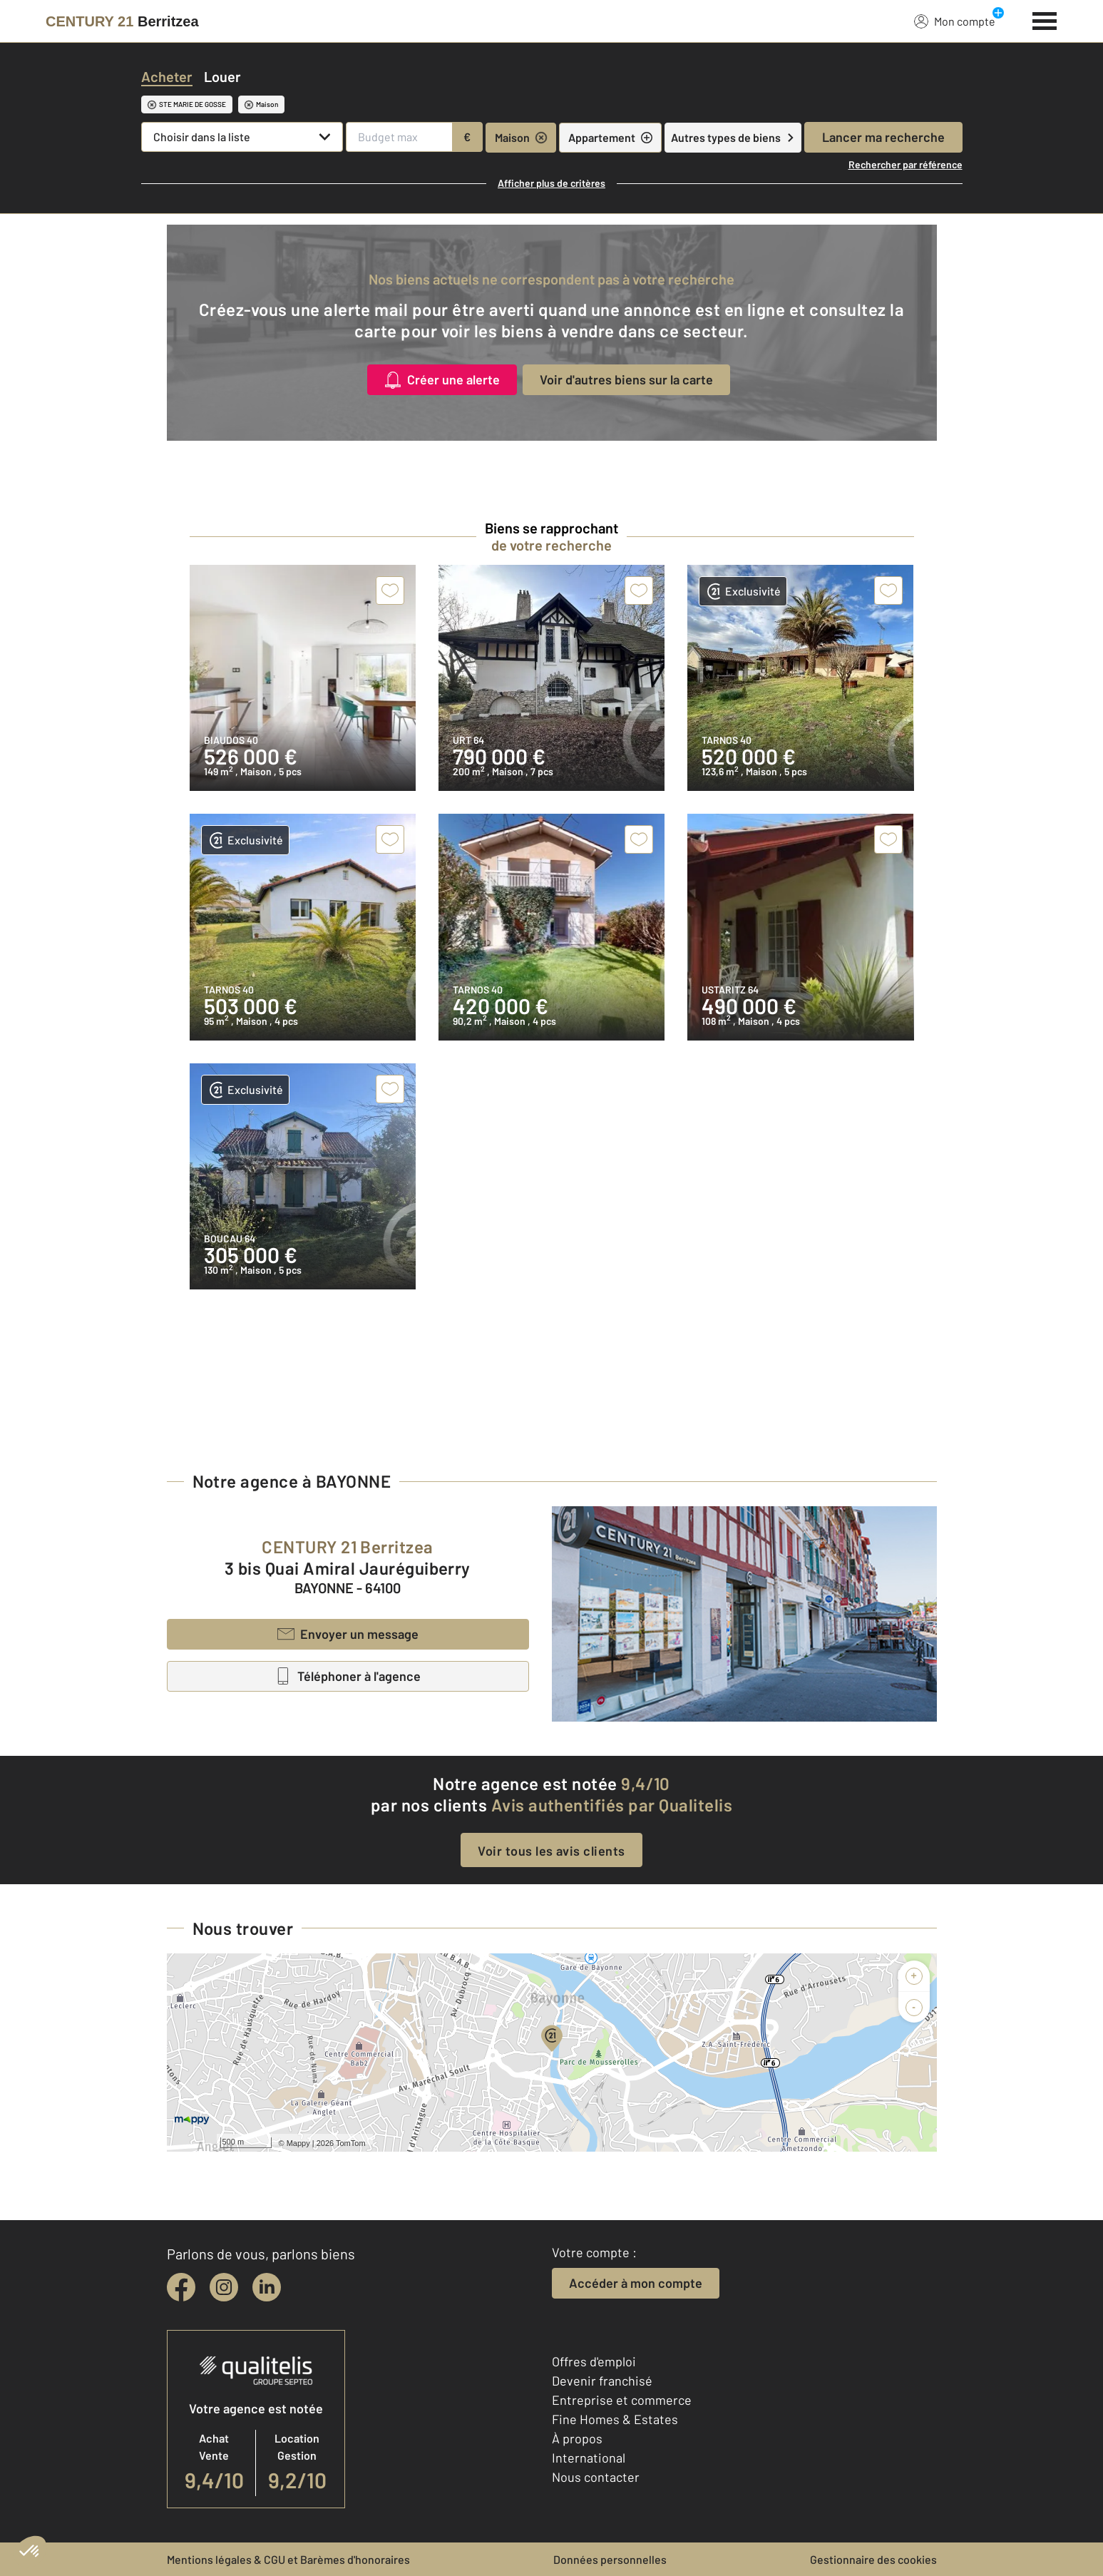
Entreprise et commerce (622, 2400)
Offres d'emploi (594, 2361)
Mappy (298, 2143)
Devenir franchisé (602, 2380)
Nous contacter (596, 2477)
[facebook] (181, 2287)
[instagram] (224, 2287)
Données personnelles (610, 2559)
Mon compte (954, 21)
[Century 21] (122, 21)
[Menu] (1044, 19)
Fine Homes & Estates (615, 2419)
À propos (577, 2438)
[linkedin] (266, 2287)
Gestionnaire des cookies (873, 2559)
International (588, 2457)
